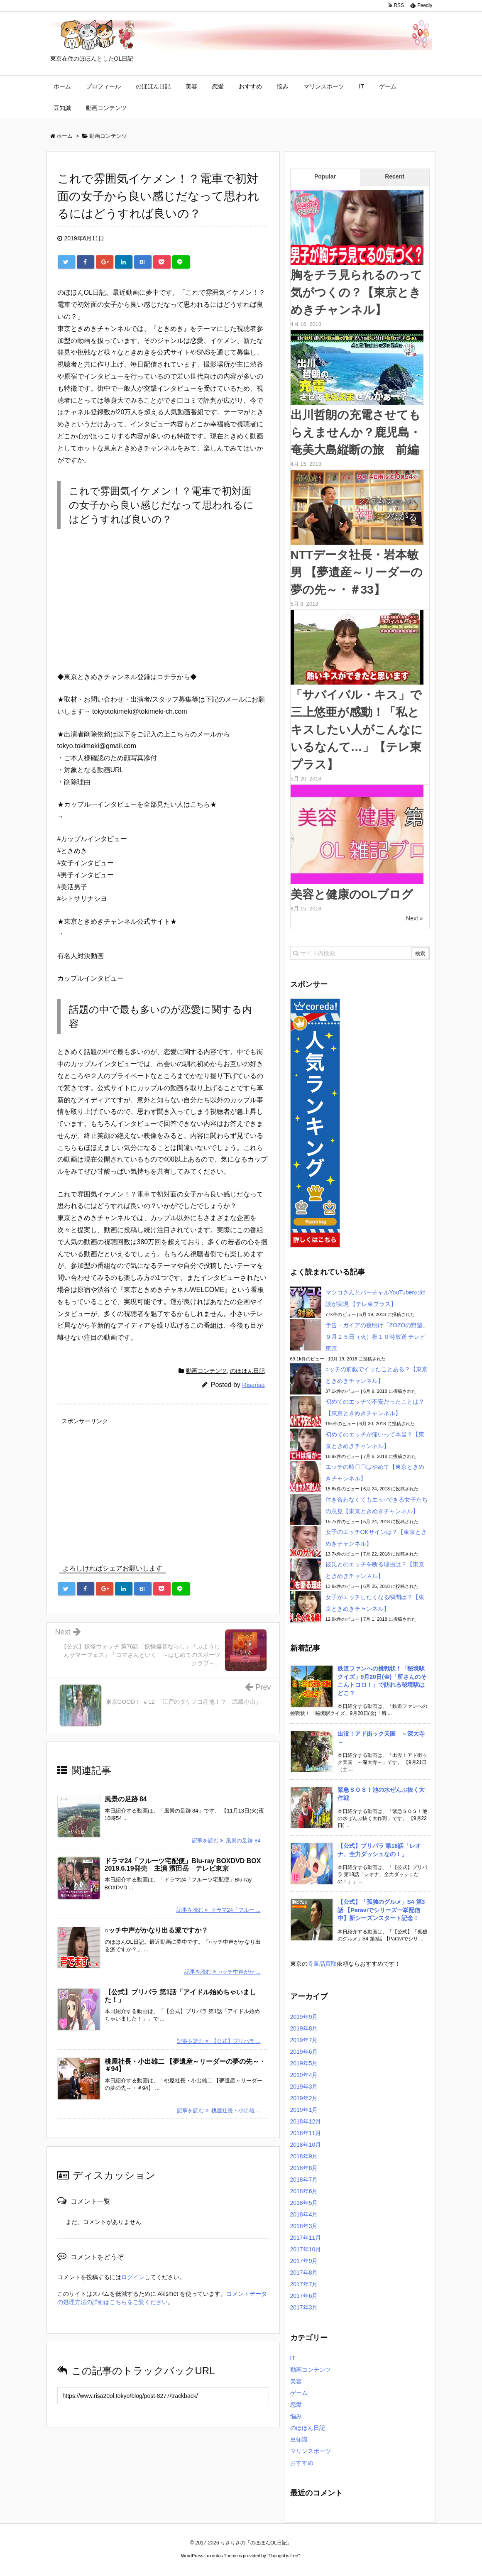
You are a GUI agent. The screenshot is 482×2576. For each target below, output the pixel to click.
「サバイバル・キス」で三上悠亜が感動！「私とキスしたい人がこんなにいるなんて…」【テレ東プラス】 (357, 729)
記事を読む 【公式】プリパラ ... (218, 2041)
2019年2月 (304, 2098)
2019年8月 (304, 2028)
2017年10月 (305, 2249)
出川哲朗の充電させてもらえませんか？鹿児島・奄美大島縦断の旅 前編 (356, 432)
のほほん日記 (153, 86)
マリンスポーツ (323, 86)
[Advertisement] (163, 1485)
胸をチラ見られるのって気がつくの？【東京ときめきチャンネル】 (356, 292)
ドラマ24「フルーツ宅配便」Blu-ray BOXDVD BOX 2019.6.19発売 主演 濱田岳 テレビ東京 (186, 1864)
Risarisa (253, 1384)
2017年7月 (304, 2284)
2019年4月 (304, 2075)
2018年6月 (304, 2191)
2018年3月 (304, 2226)
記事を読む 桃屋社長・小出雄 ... (218, 2110)
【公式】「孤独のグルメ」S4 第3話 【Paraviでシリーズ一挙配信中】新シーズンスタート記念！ (381, 1909)
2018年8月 (304, 2168)
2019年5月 (304, 2063)
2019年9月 (304, 2016)
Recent (394, 176)
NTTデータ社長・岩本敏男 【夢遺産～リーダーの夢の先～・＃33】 (357, 572)
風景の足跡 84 (126, 1799)
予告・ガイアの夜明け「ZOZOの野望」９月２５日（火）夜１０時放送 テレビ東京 (377, 1337)
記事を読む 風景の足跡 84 (226, 1840)
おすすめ (250, 86)
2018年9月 (304, 2156)
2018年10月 (305, 2144)
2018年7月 (304, 2179)
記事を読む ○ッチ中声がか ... (222, 1972)
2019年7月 (304, 2040)
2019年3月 (304, 2086)
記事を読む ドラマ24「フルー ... (218, 1910)
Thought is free (283, 2555)
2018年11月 (305, 2133)
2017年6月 (304, 2295)
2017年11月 (305, 2237)
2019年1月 (304, 2109)
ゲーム (387, 86)
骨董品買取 (322, 1963)
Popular (325, 176)
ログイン (132, 2277)
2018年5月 (304, 2202)
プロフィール (103, 86)
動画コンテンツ (106, 108)
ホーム (62, 86)
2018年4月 (304, 2214)
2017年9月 (304, 2261)
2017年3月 (304, 2307)
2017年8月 (304, 2272)
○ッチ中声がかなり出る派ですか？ (156, 1930)
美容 (191, 86)
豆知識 (62, 108)
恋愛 (218, 86)
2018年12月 (305, 2121)
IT (361, 86)
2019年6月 (304, 2051)
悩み (283, 86)
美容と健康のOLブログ (352, 894)
